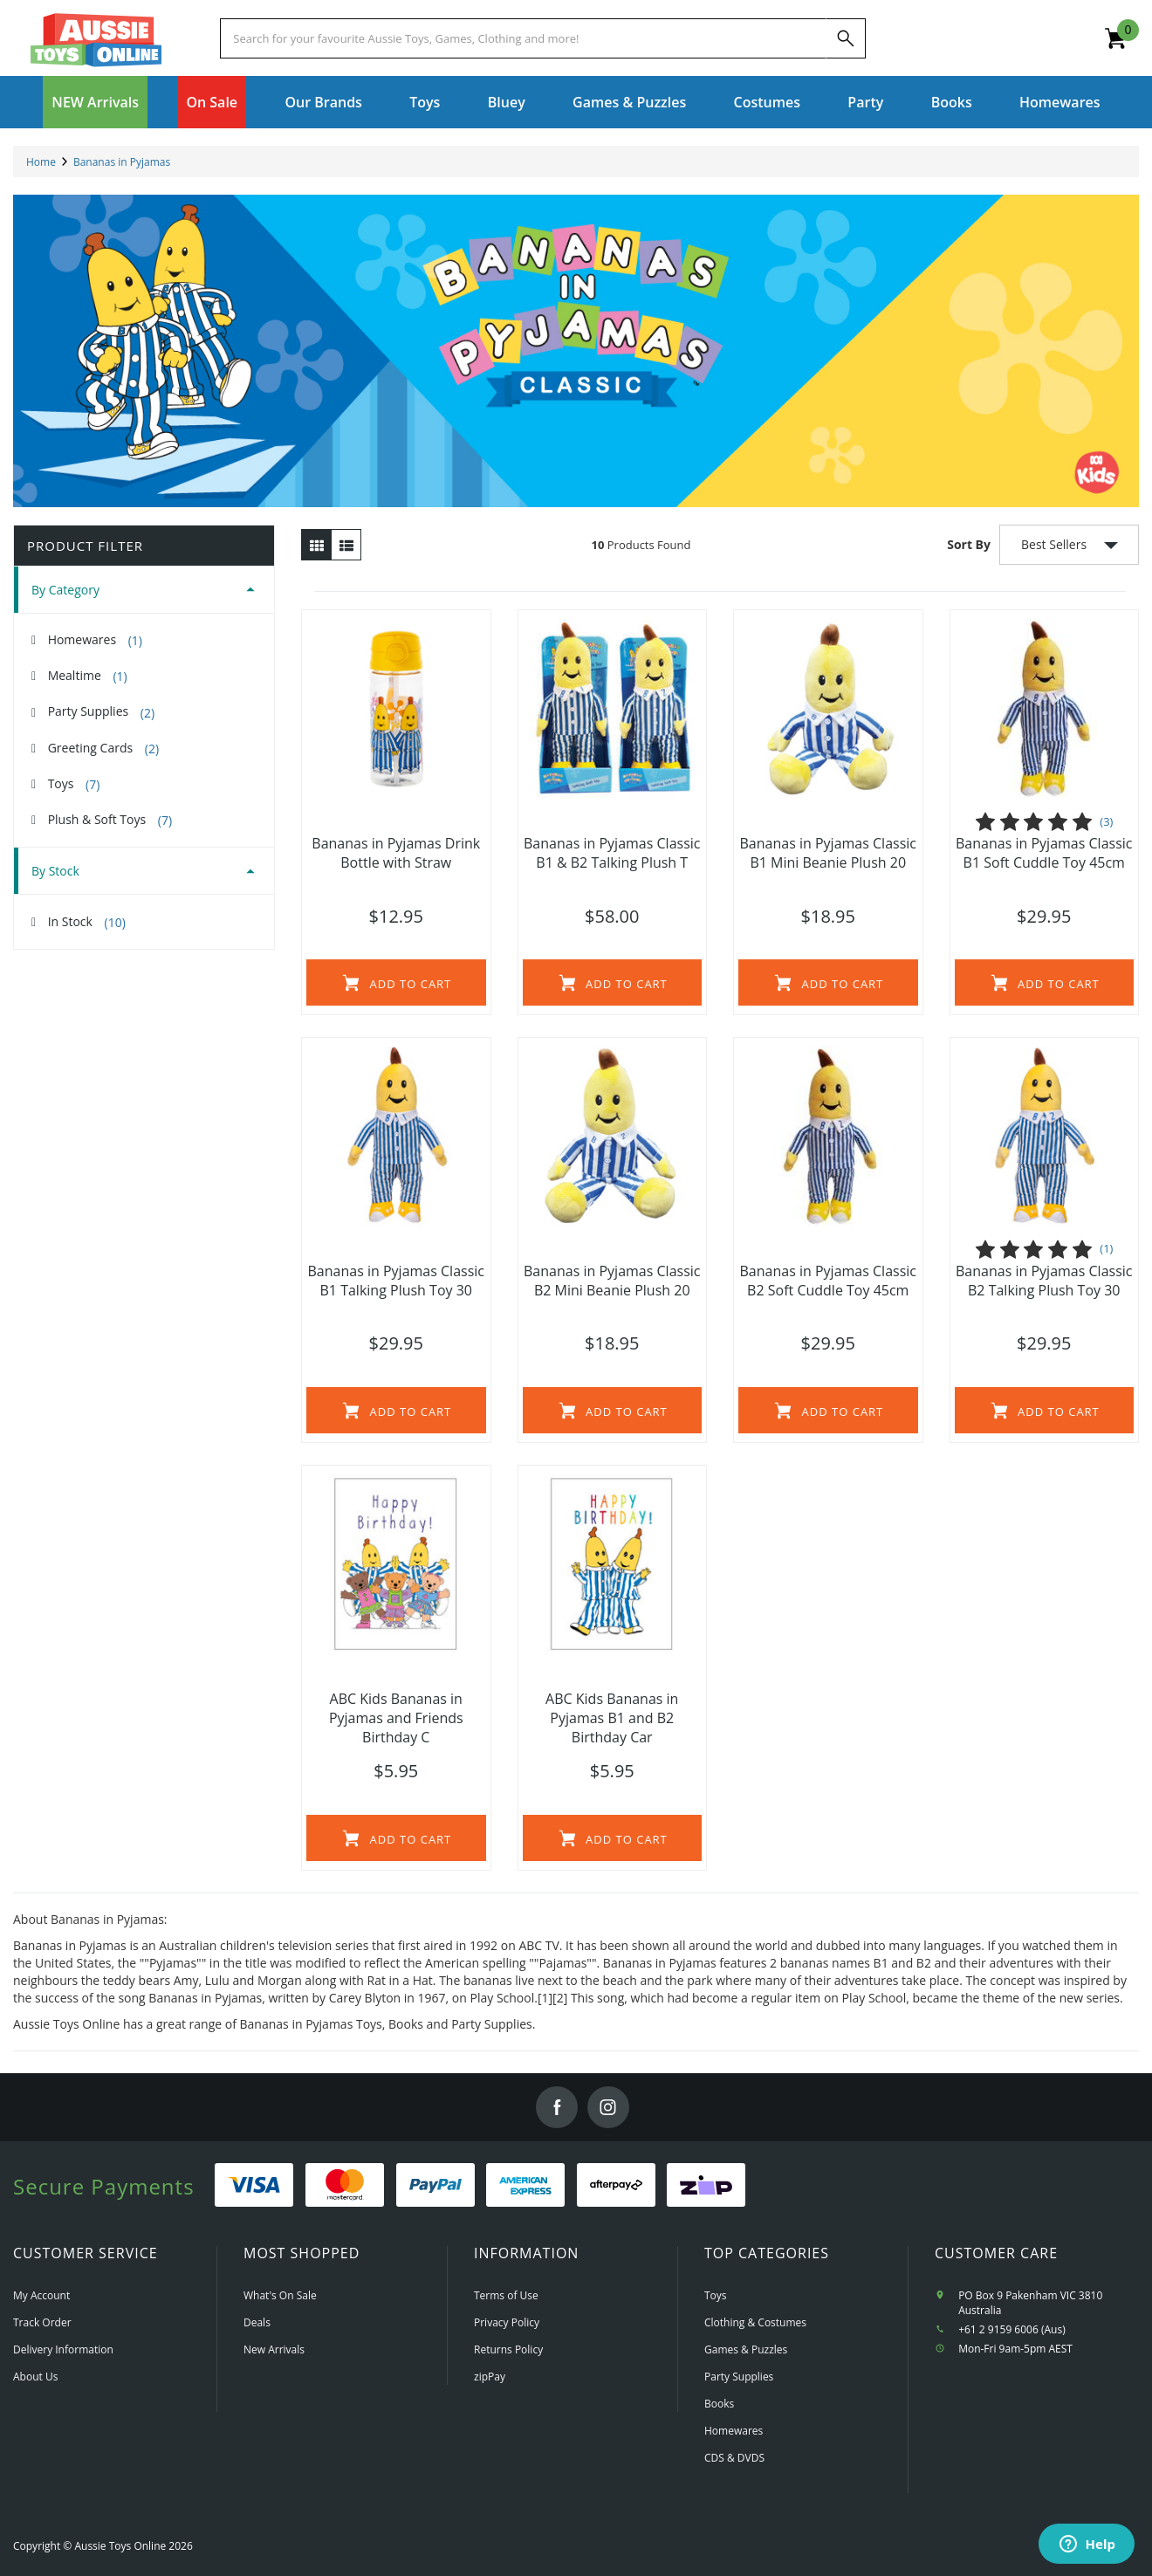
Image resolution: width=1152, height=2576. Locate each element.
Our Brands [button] (323, 102)
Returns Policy (508, 2349)
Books (951, 102)
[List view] (346, 544)
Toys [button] (424, 102)
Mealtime (87, 675)
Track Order (42, 2322)
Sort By (969, 544)
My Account (41, 2295)
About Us (35, 2376)
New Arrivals (274, 2349)
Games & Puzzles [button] (629, 102)
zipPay (489, 2376)
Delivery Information (63, 2349)
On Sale (211, 102)
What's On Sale (280, 2295)
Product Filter (85, 546)
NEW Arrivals (95, 102)
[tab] (144, 590)
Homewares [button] (1060, 102)
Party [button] (865, 102)
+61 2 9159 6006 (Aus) (1012, 2329)
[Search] (846, 38)
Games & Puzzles (745, 2349)
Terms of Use (506, 2295)
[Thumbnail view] (316, 544)
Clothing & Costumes (755, 2322)
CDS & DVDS (734, 2457)
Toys (74, 784)
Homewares (95, 640)
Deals (257, 2322)
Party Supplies (101, 711)
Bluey (506, 102)
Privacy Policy (506, 2322)
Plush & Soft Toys (110, 819)
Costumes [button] (767, 102)
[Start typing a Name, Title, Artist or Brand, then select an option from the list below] (523, 38)
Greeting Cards (103, 748)
